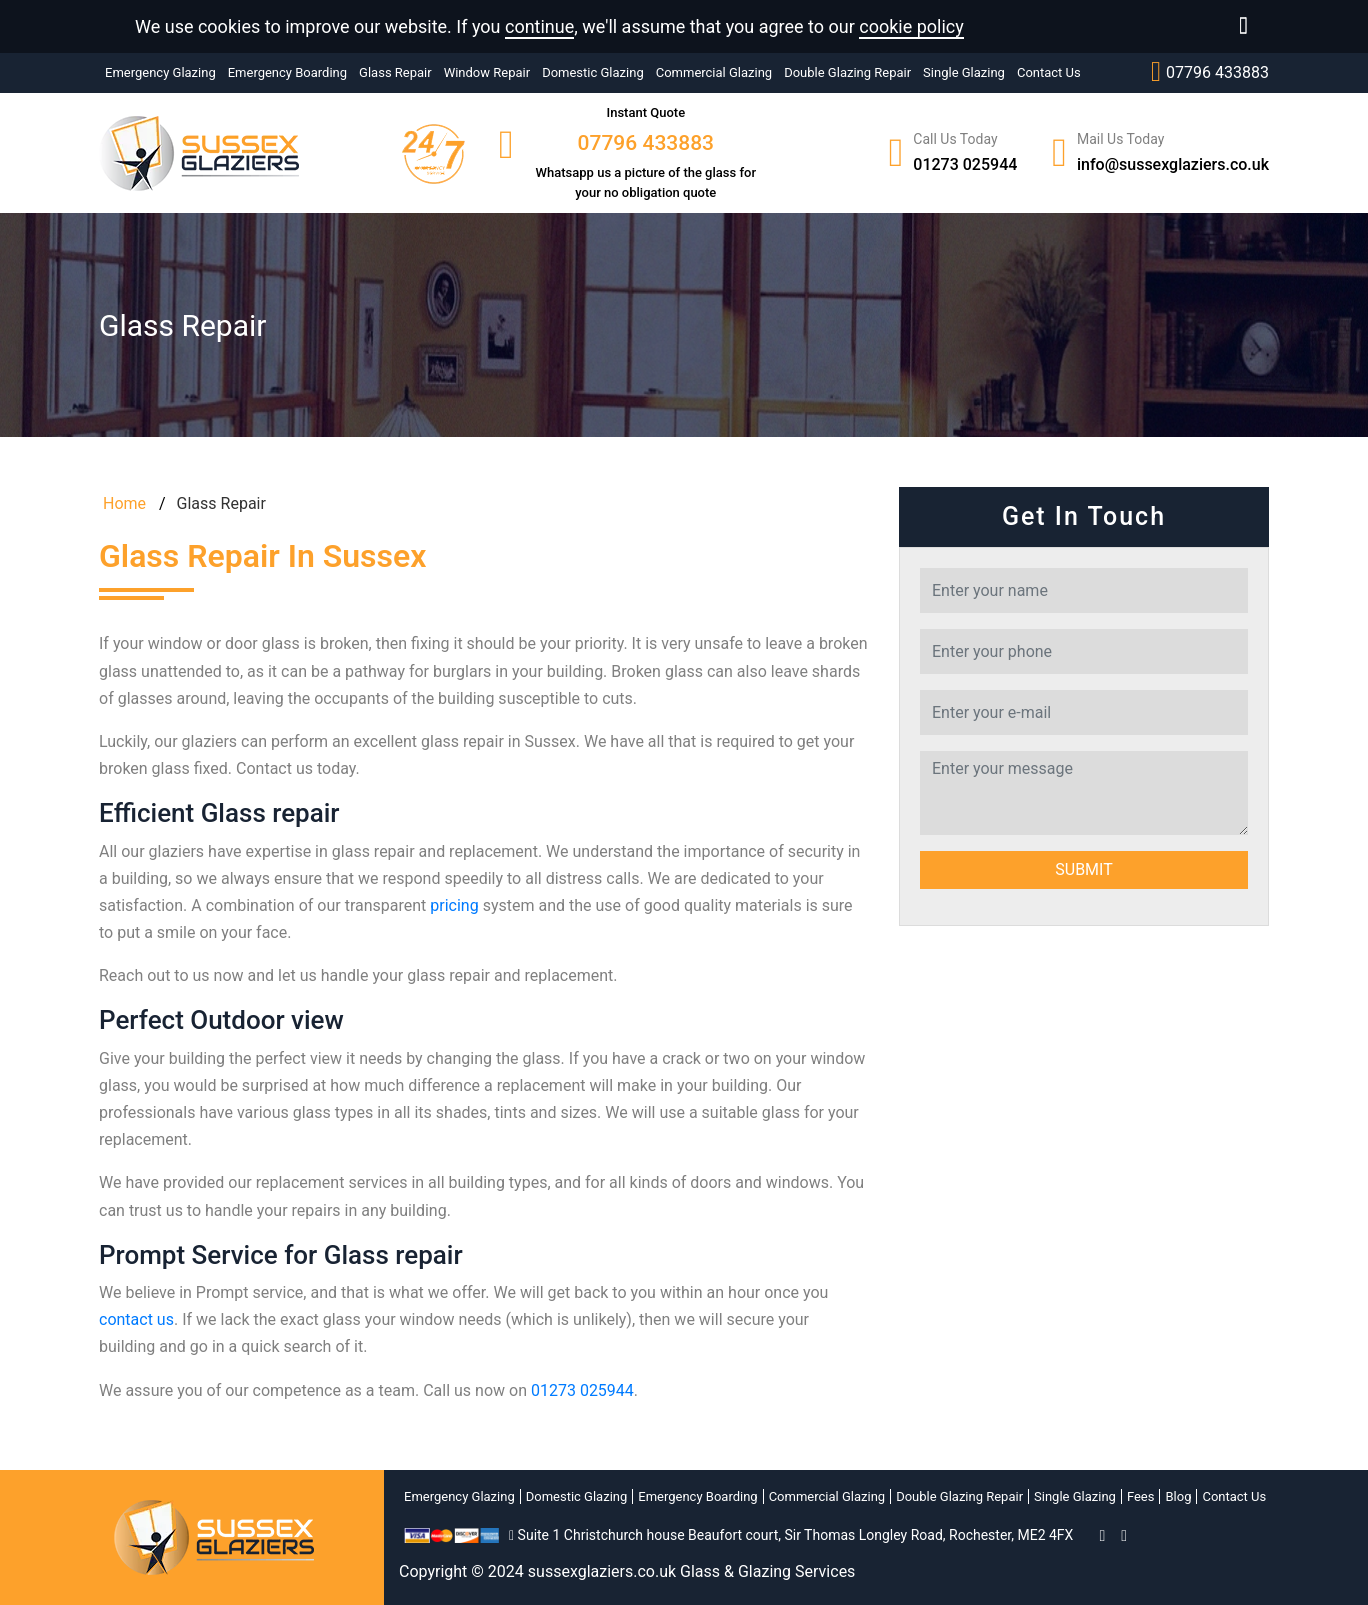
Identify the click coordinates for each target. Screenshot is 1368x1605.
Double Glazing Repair (847, 72)
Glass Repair (395, 72)
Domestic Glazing (593, 72)
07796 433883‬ (1210, 71)
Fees (1141, 1496)
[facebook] (1102, 1535)
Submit (1083, 869)
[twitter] (1124, 1535)
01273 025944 (965, 164)
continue (539, 26)
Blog (1178, 1496)
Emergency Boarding (287, 72)
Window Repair (487, 72)
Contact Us (1049, 72)
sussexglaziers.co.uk (602, 1571)
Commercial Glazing (714, 72)
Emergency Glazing (160, 72)
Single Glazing (964, 72)
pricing (454, 905)
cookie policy (911, 26)
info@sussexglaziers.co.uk (1173, 164)
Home (122, 503)
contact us (136, 1319)
